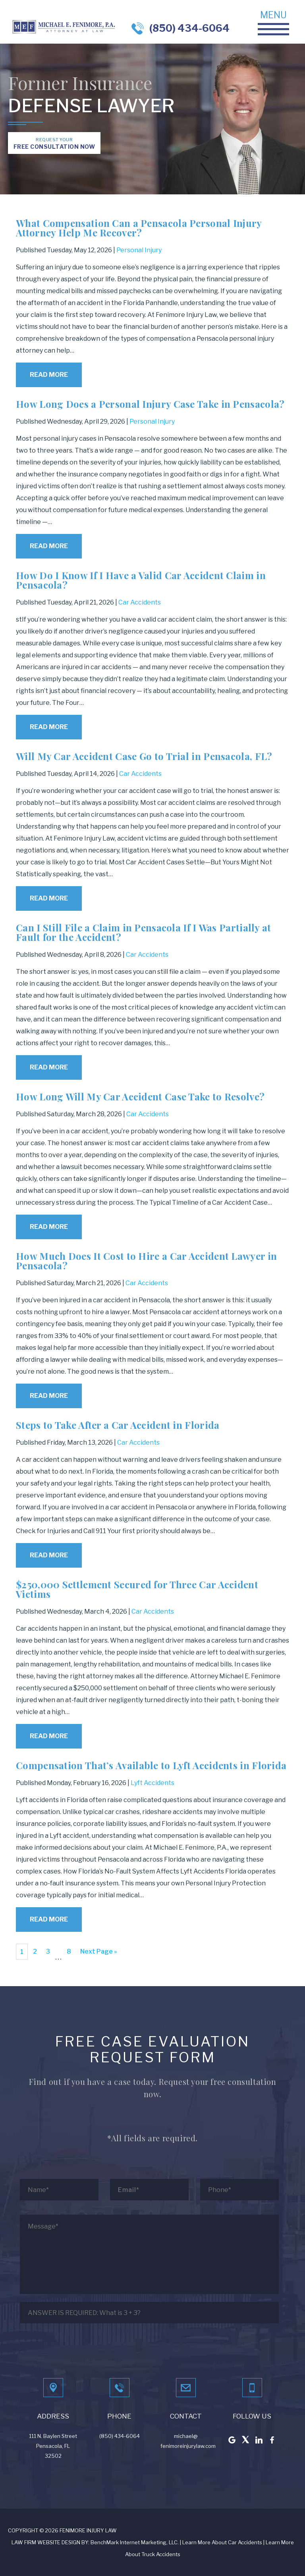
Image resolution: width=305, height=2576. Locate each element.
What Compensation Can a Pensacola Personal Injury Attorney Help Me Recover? (139, 228)
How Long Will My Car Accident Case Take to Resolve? (140, 1096)
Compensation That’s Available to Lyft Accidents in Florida (151, 1765)
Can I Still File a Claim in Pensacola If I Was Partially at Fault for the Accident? (143, 932)
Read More (49, 374)
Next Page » (98, 1951)
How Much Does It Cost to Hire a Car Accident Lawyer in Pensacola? (146, 1261)
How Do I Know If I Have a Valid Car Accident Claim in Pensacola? (141, 580)
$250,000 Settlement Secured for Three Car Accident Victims (137, 1589)
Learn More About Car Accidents (222, 2542)
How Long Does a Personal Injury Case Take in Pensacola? (150, 403)
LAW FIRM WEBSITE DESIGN (46, 2542)
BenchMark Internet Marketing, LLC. (135, 2542)
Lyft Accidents (152, 1783)
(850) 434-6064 (189, 28)
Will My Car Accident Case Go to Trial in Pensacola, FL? (144, 756)
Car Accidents (139, 602)
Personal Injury (139, 250)
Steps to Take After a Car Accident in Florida (118, 1425)
